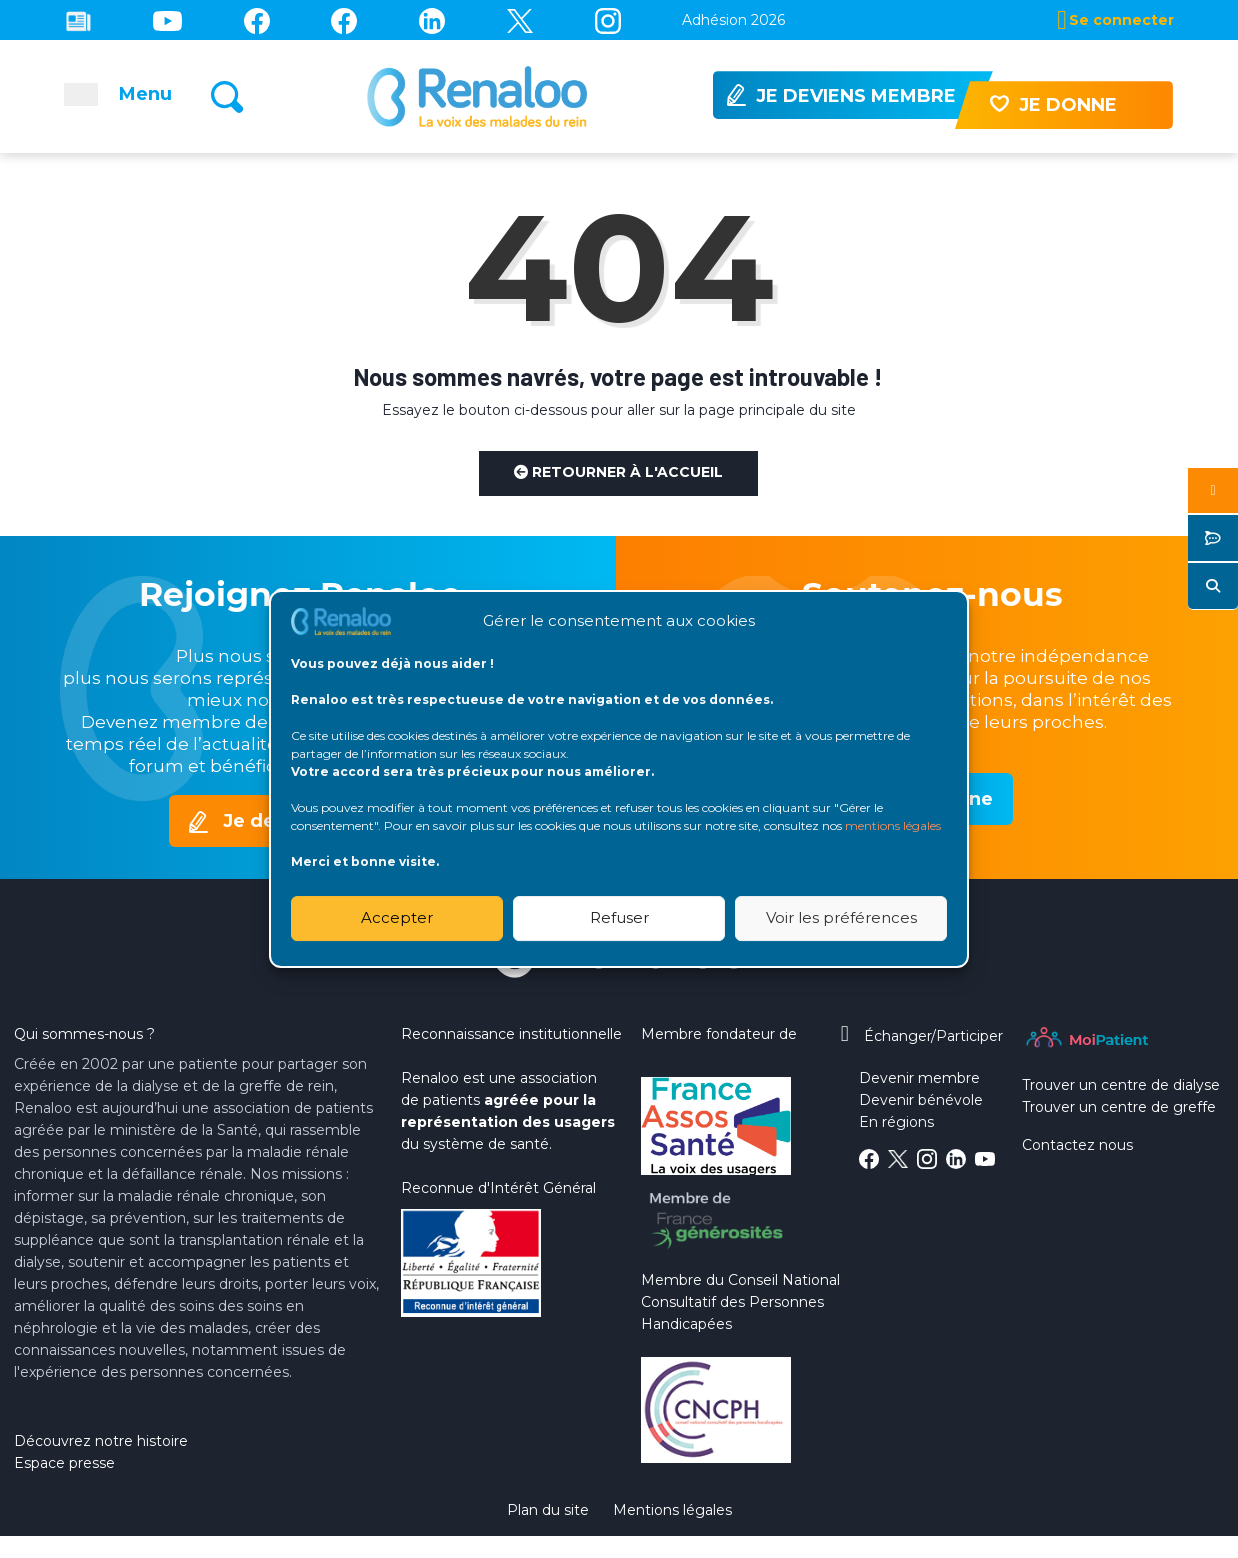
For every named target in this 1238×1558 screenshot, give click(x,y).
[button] (1213, 490)
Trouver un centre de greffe (1119, 1107)
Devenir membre (919, 1078)
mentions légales (893, 825)
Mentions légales (672, 1510)
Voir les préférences (841, 917)
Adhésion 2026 (733, 20)
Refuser (619, 917)
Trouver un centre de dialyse (1121, 1085)
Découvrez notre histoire (101, 1441)
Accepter (397, 917)
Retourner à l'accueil (618, 472)
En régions (896, 1122)
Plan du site (548, 1510)
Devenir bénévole (921, 1100)
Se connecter (1121, 20)
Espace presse (64, 1463)
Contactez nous (1077, 1145)
